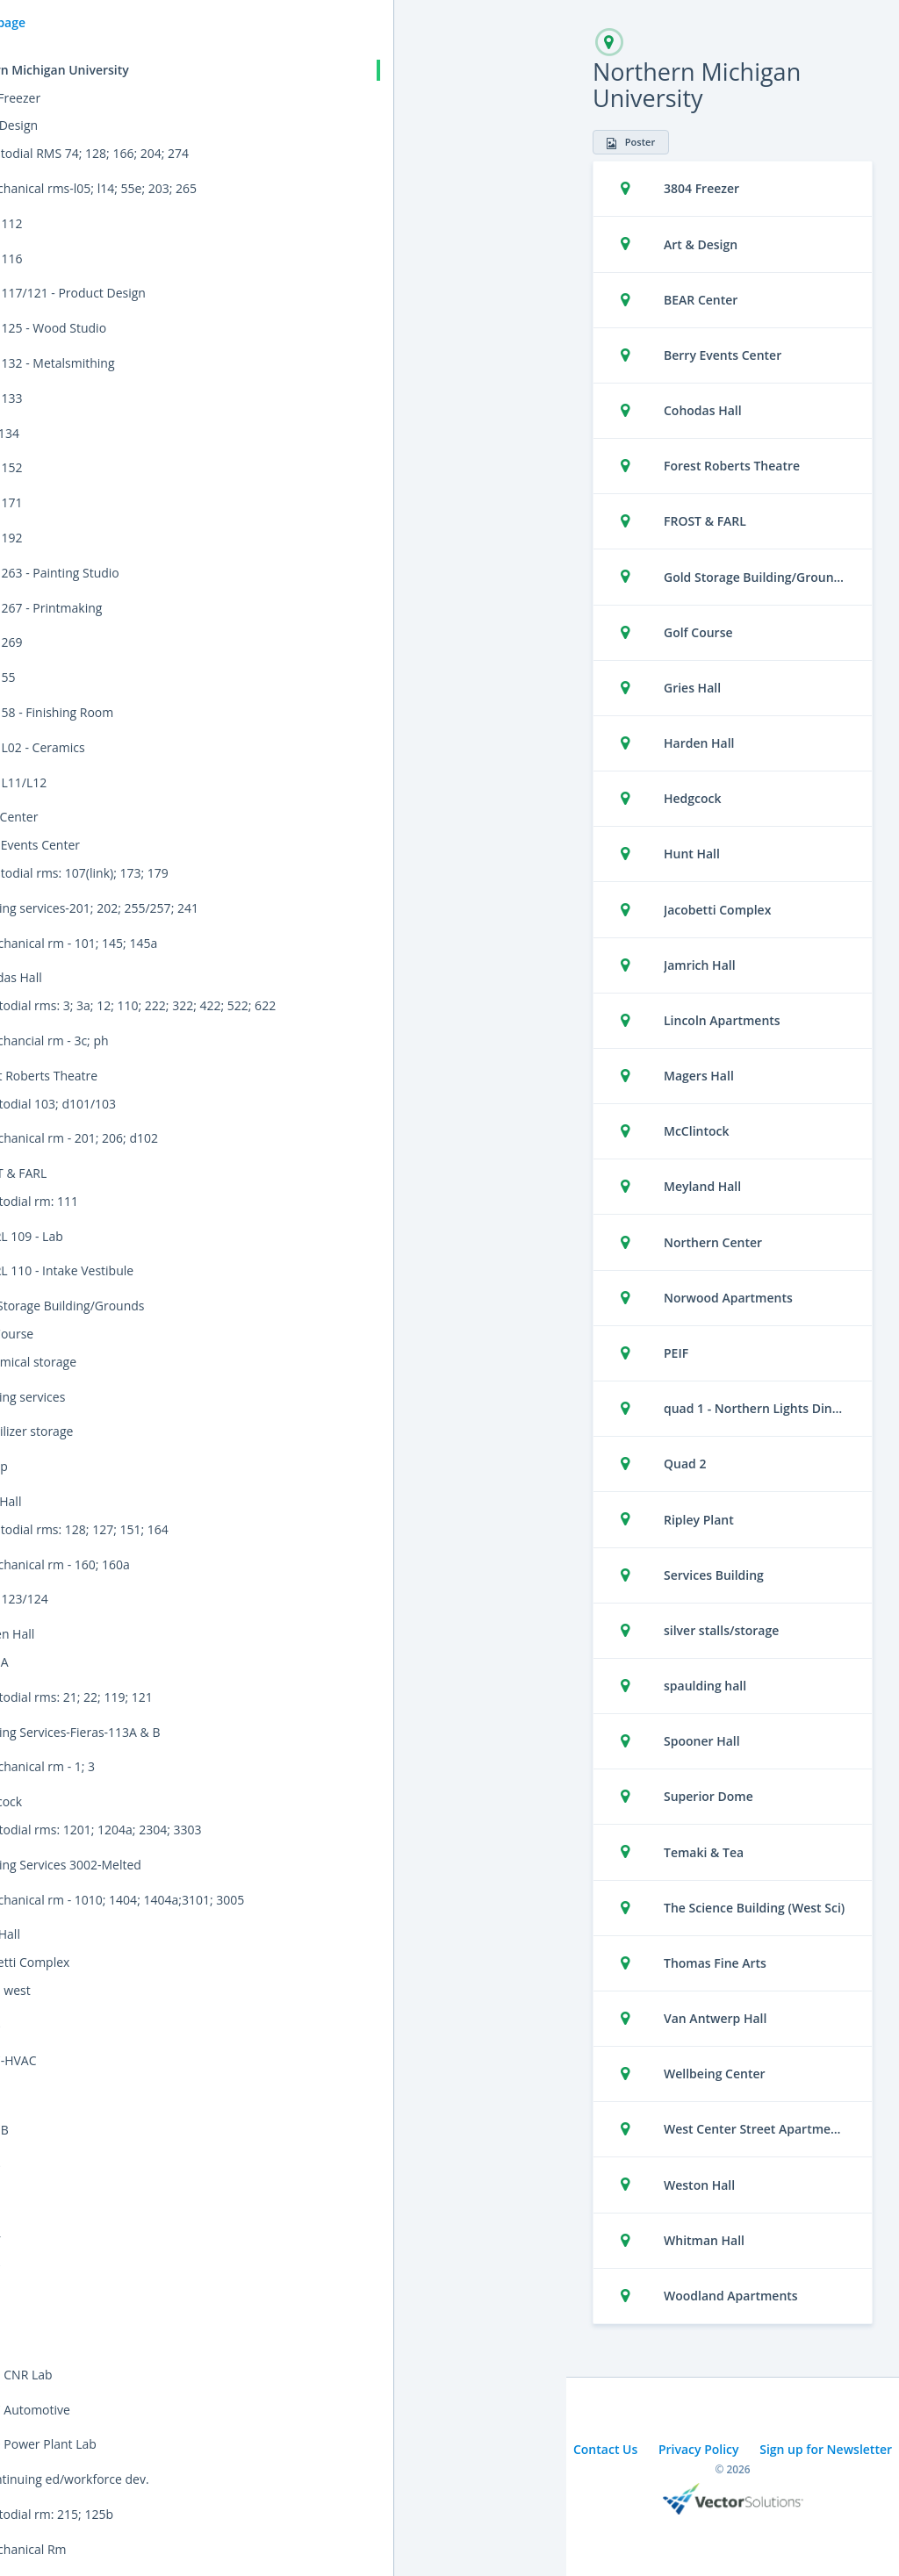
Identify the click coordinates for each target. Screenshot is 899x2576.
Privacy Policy (698, 2449)
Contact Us (605, 2449)
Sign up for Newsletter (825, 2449)
